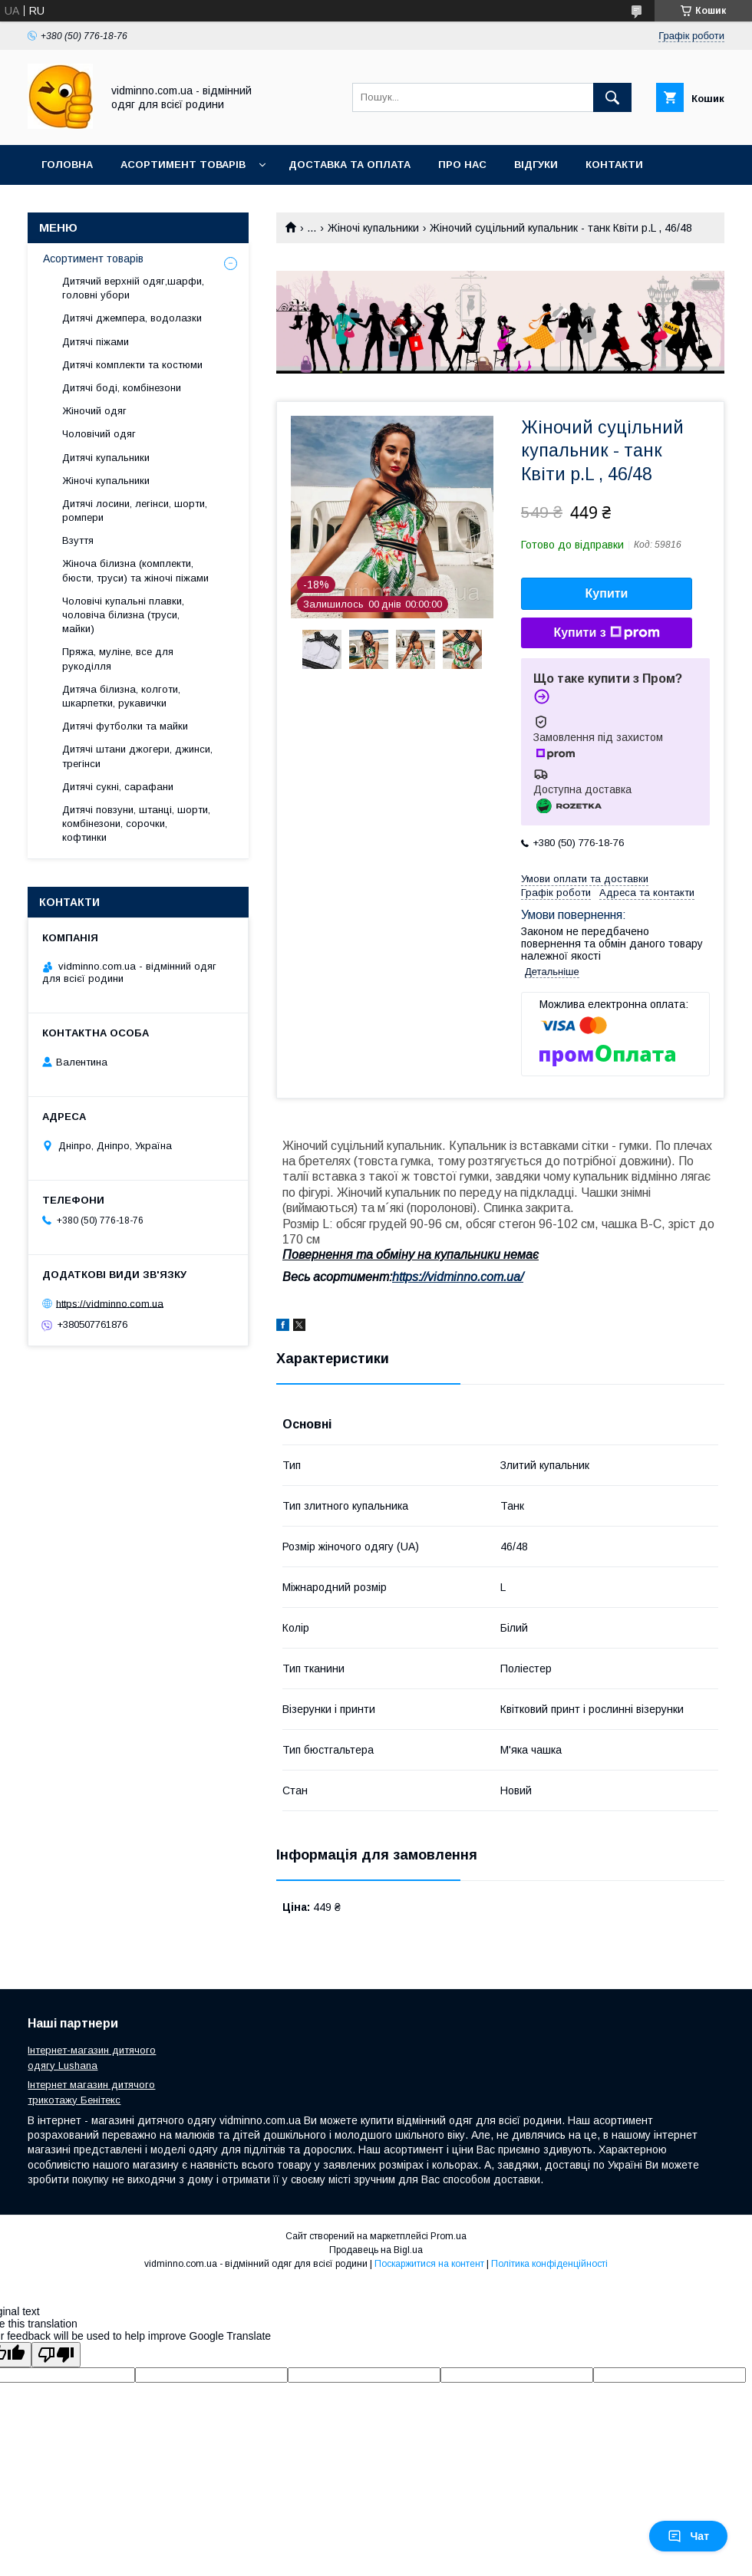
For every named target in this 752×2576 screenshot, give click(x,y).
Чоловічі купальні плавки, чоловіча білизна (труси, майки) (123, 614)
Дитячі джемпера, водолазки (132, 318)
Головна (67, 164)
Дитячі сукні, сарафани (117, 786)
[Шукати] (612, 97)
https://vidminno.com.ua (109, 1303)
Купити (606, 593)
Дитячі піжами (95, 342)
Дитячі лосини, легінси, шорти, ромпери (134, 510)
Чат (688, 2536)
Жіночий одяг (94, 411)
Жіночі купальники (373, 228)
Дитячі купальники (106, 457)
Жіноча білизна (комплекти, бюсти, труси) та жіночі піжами (135, 570)
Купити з (606, 633)
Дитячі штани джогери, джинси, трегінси (137, 756)
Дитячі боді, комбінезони (121, 388)
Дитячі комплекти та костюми (132, 365)
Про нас (462, 164)
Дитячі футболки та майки (125, 726)
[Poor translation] (56, 2354)
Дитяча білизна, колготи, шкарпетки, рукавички (121, 696)
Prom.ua (448, 2236)
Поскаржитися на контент (429, 2263)
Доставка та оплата (350, 164)
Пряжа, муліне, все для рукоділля (117, 658)
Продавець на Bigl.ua (376, 2250)
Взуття (78, 540)
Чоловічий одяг (99, 434)
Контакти (614, 164)
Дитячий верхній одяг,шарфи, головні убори (133, 288)
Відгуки (536, 164)
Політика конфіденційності (549, 2263)
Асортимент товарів (183, 164)
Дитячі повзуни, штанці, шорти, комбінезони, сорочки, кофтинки (136, 823)
